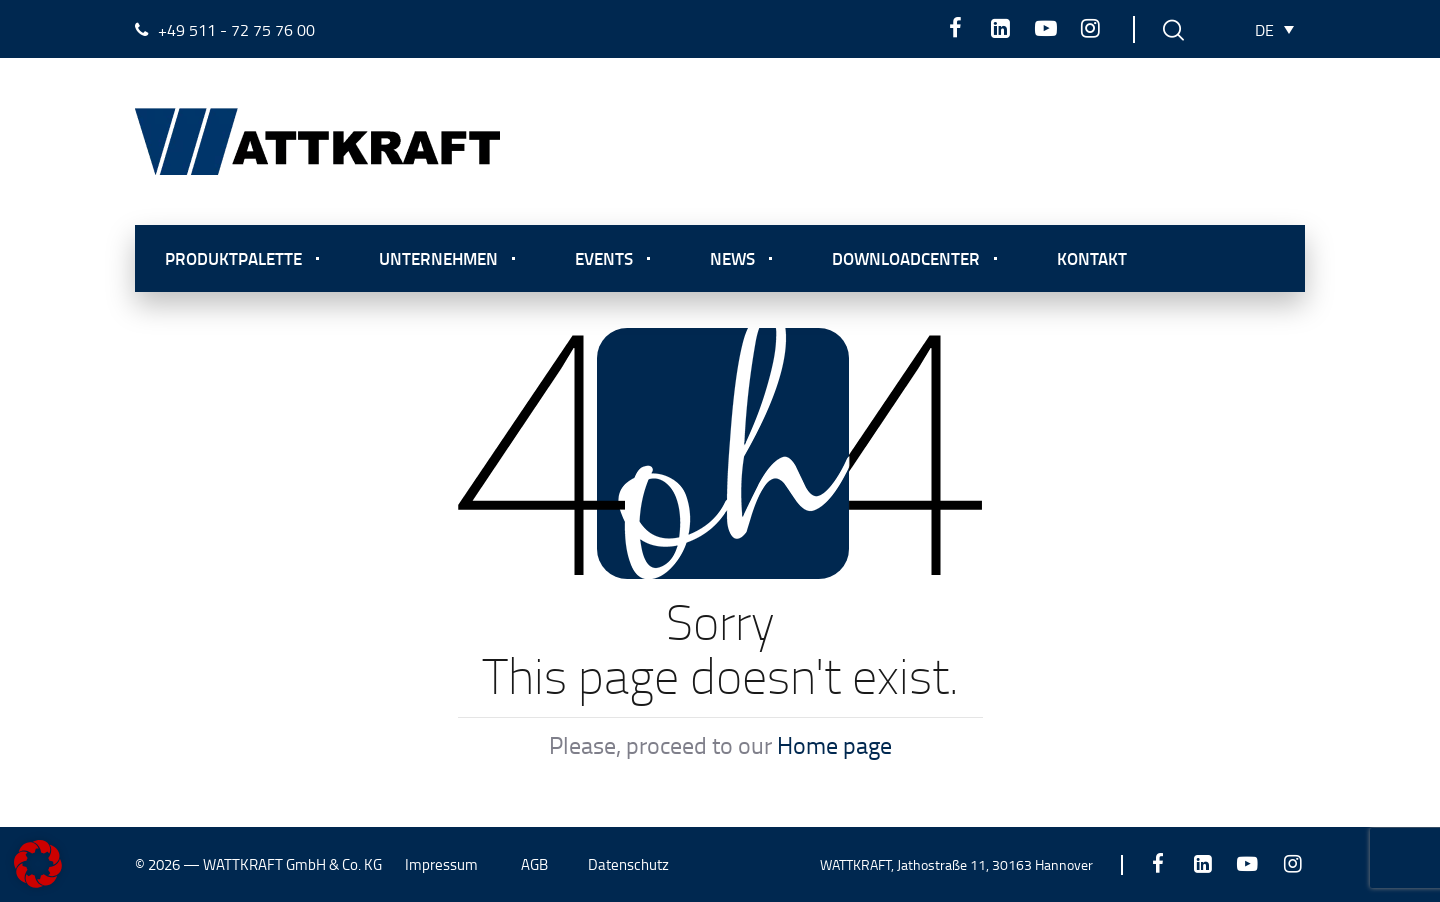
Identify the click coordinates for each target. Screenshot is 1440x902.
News (732, 258)
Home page (834, 744)
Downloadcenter (906, 258)
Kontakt (1092, 258)
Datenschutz (628, 864)
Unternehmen (438, 258)
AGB (534, 864)
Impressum (441, 864)
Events (604, 258)
